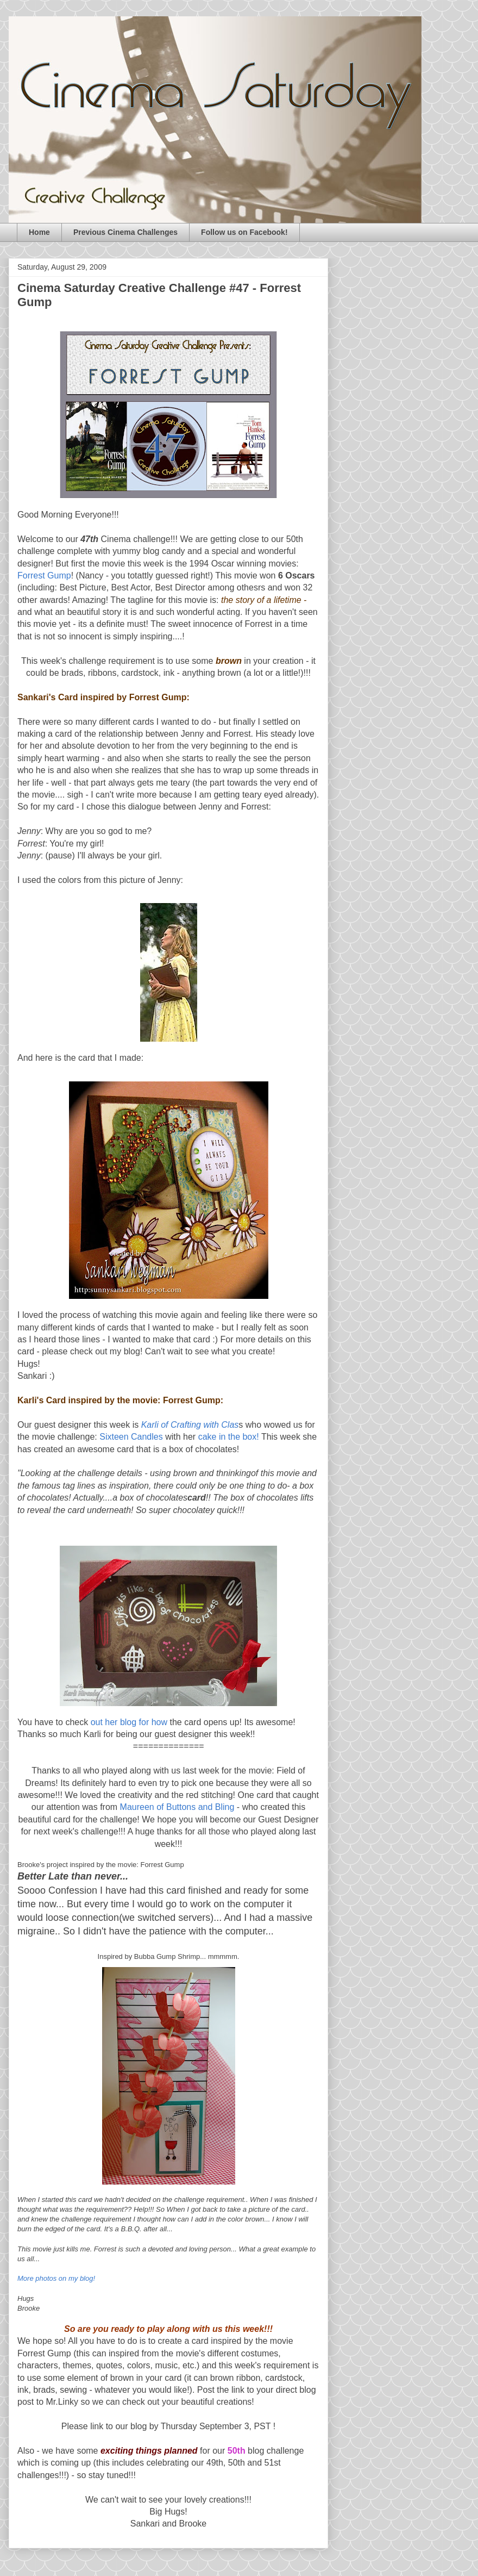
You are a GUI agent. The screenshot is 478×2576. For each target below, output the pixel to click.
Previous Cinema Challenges (125, 232)
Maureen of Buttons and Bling (178, 1807)
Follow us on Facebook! (244, 232)
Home (39, 232)
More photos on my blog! (56, 2278)
